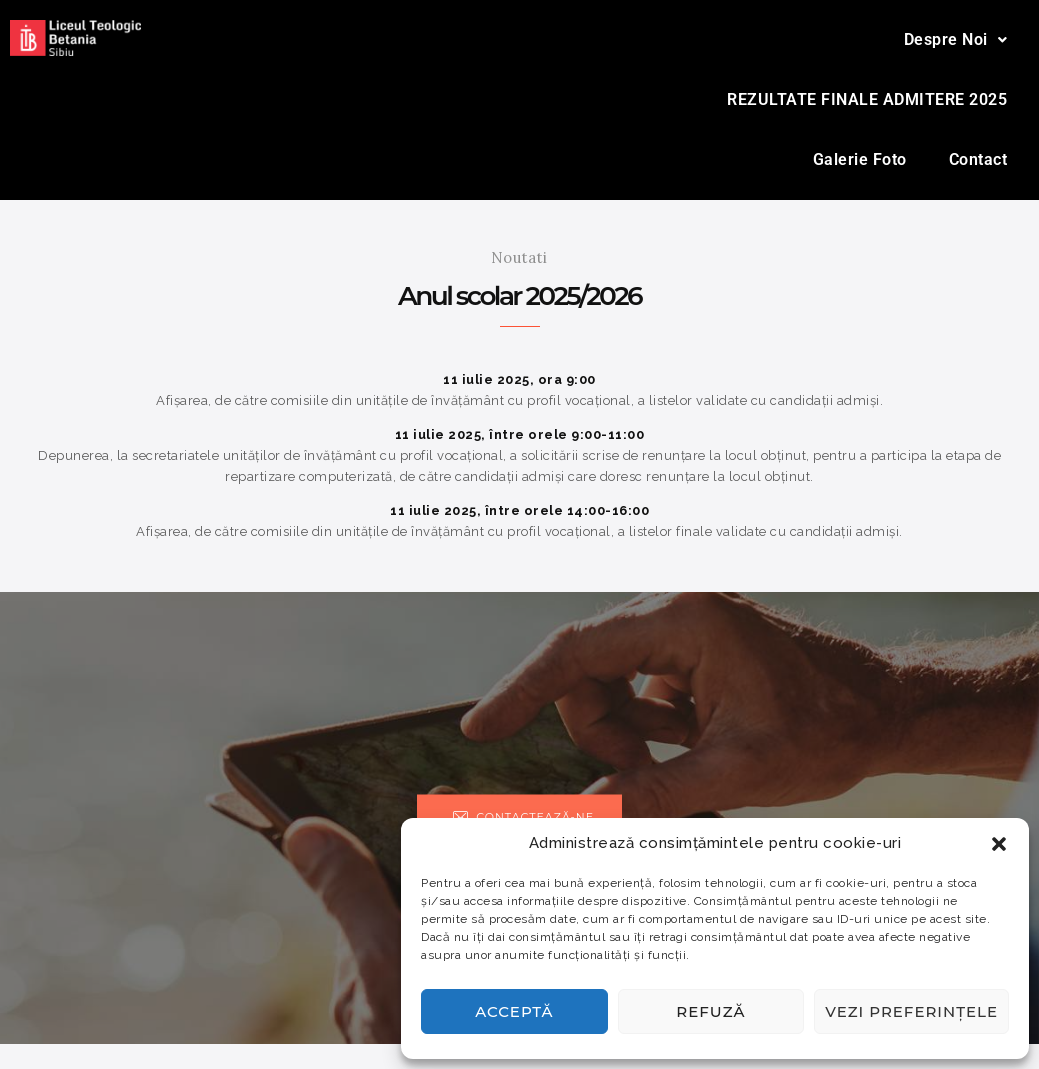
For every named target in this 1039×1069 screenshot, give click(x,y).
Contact (978, 159)
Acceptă (514, 1011)
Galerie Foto (860, 159)
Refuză (710, 1011)
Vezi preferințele (911, 1011)
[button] (999, 844)
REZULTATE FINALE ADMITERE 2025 (867, 99)
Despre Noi (956, 39)
